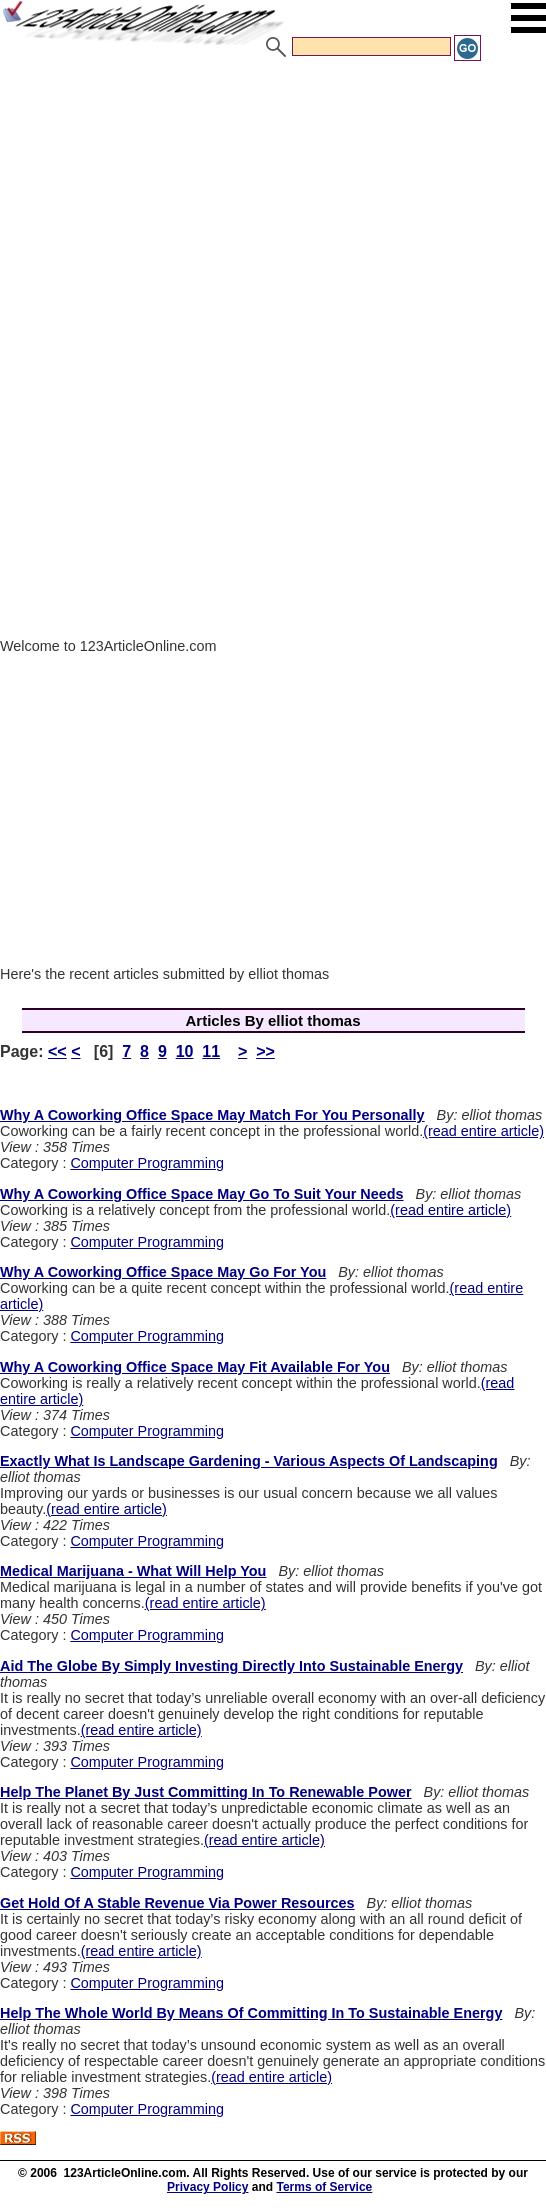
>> (265, 1051)
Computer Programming (147, 1163)
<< (57, 1051)
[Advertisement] (273, 213)
